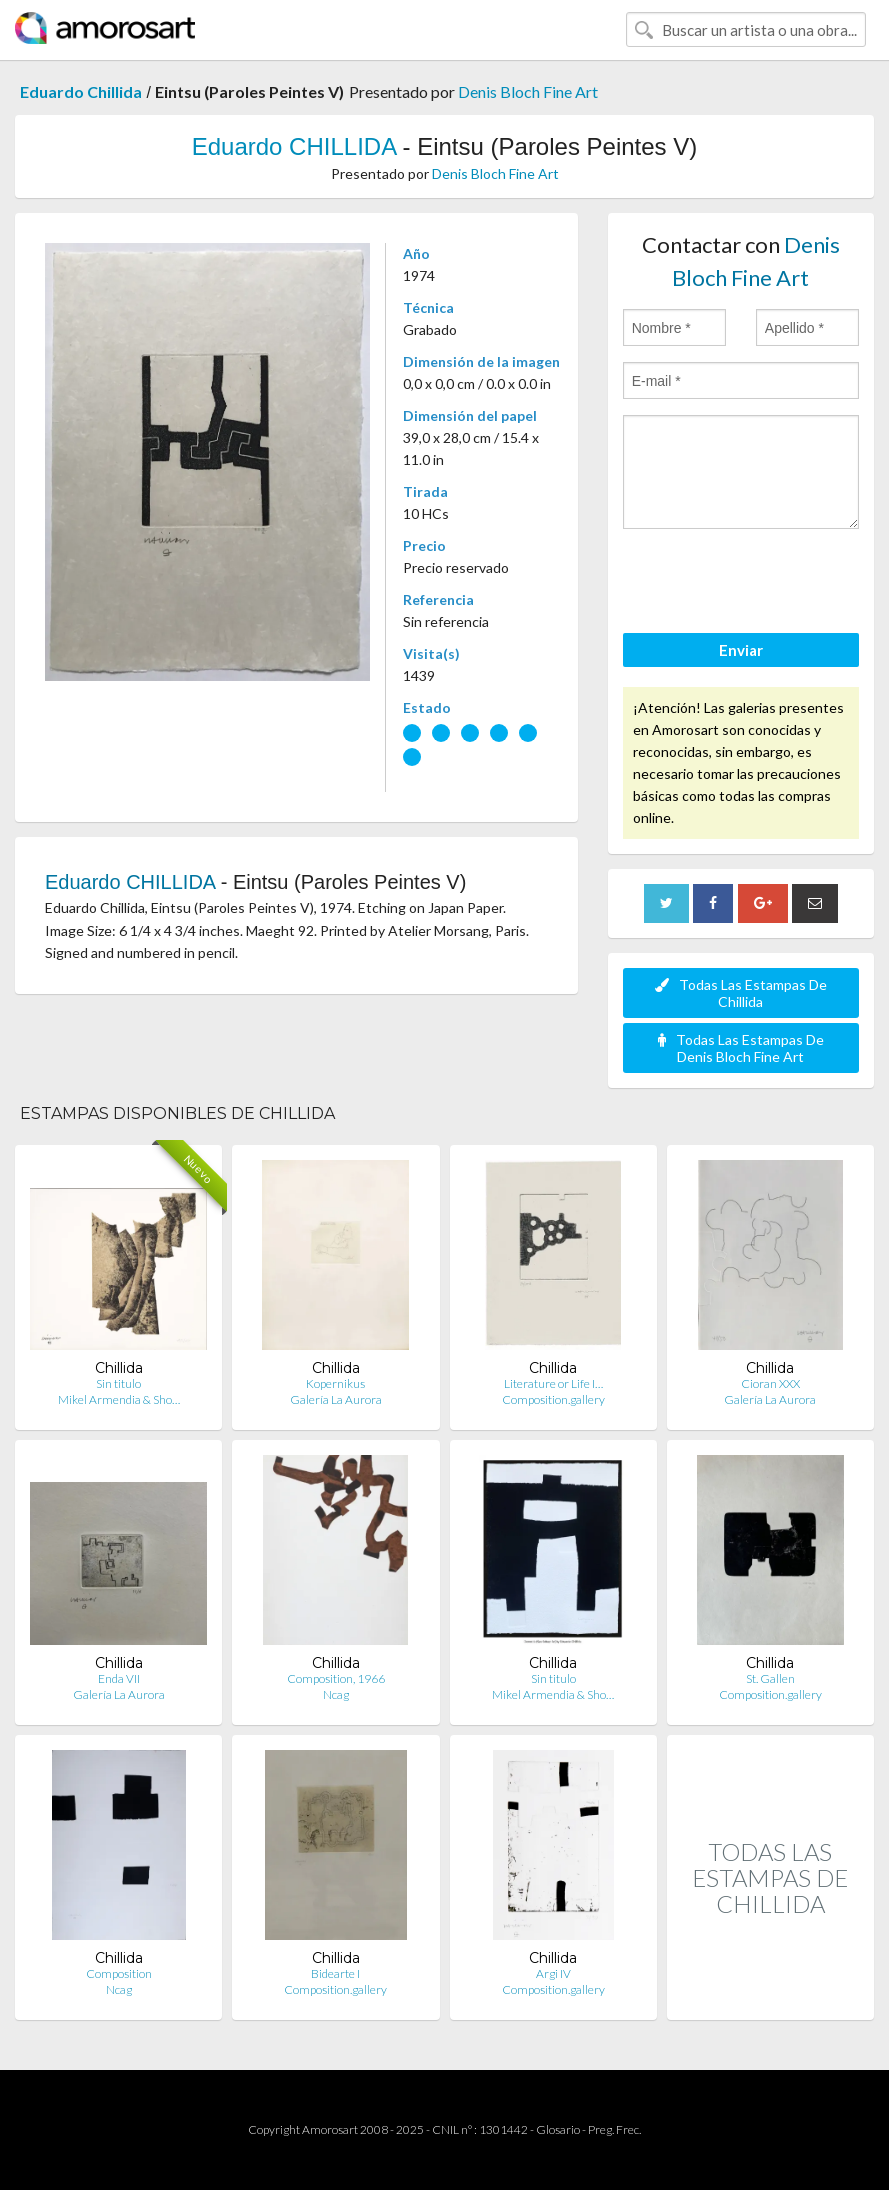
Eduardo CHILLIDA (294, 146)
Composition (119, 1973)
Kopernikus (335, 1383)
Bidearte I (335, 1973)
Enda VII (119, 1678)
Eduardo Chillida (81, 91)
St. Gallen (770, 1678)
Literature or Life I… (553, 1383)
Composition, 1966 (336, 1678)
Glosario (558, 2129)
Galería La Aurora (336, 1399)
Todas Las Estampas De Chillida (741, 993)
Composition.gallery (553, 1399)
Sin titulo (118, 1383)
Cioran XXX (770, 1383)
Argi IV (553, 1973)
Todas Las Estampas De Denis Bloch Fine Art (741, 1048)
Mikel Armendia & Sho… (119, 1399)
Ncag (336, 1694)
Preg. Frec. (614, 2129)
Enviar (741, 650)
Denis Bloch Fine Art (528, 91)
